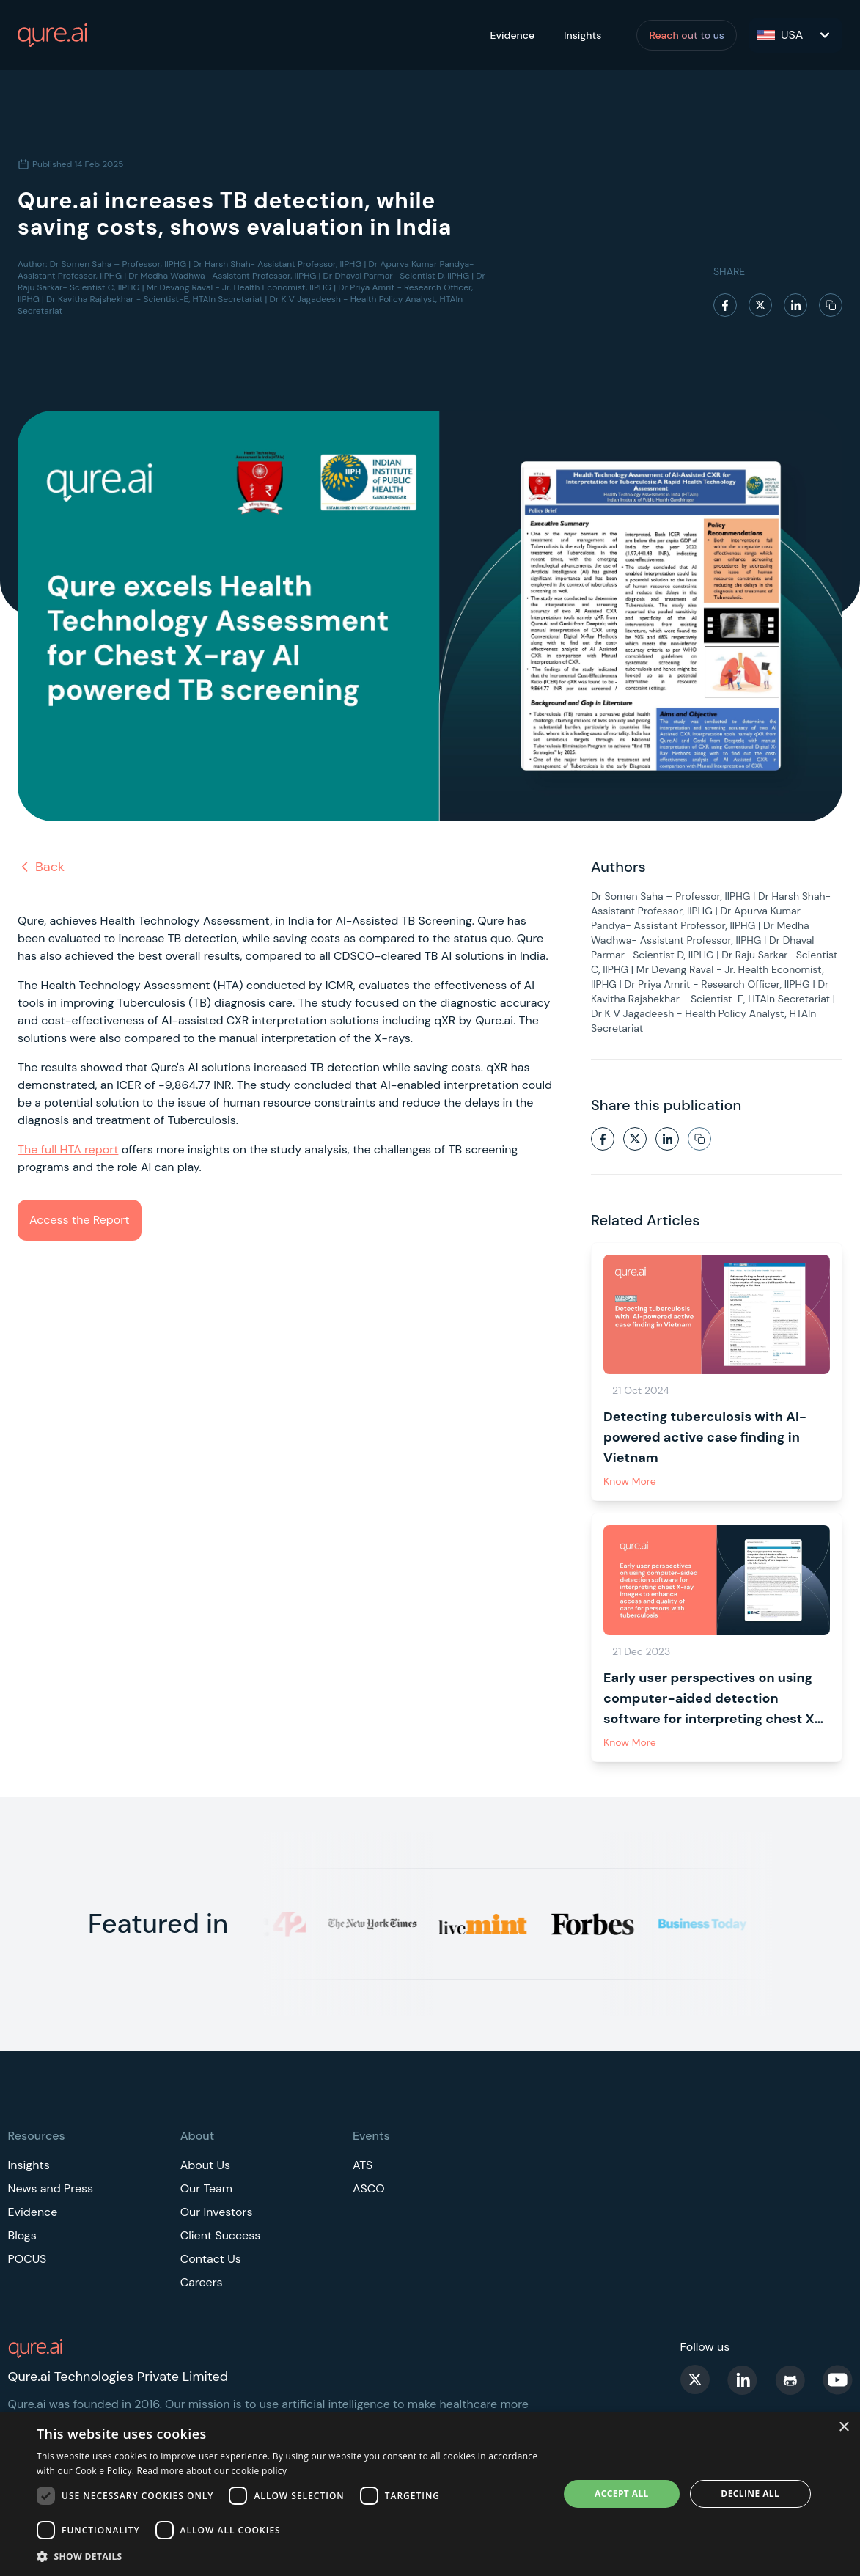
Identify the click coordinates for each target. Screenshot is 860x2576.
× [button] (843, 2427)
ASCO (369, 2188)
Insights (582, 35)
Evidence (512, 35)
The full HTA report (68, 1149)
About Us (205, 2165)
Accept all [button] (622, 2493)
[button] (290, 2556)
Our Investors (216, 2212)
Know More (629, 1481)
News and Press (51, 2188)
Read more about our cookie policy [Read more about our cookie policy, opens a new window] (212, 2471)
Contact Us (210, 2259)
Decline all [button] (750, 2493)
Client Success (220, 2235)
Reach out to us (686, 35)
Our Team (206, 2188)
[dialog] (430, 2494)
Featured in (158, 1924)
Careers (201, 2282)
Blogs (22, 2235)
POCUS (27, 2259)
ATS (362, 2165)
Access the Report (79, 1220)
